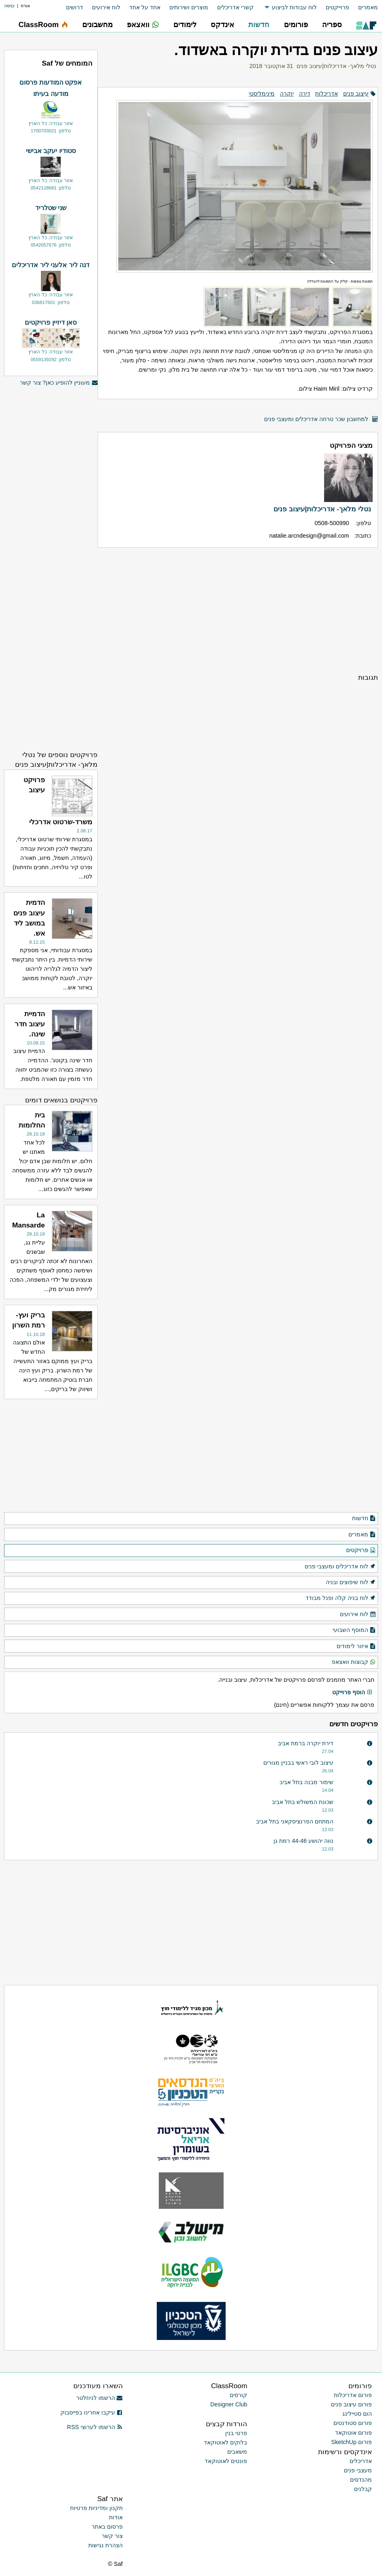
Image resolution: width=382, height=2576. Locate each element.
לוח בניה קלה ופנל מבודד (340, 1598)
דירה (304, 93)
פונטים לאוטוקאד (226, 2461)
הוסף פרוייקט (352, 1692)
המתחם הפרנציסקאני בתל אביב (294, 1821)
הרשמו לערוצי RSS (94, 2427)
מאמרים (368, 7)
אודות (116, 2517)
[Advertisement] (238, 610)
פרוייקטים (337, 7)
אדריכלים (361, 2461)
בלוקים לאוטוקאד (225, 2442)
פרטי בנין (236, 2433)
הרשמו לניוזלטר (99, 2398)
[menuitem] (363, 7)
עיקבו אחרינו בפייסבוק (91, 2412)
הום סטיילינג (357, 2413)
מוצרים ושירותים (188, 7)
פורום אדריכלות (353, 2395)
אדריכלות (326, 93)
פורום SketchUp (351, 2442)
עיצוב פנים (356, 93)
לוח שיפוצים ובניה (351, 1582)
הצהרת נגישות (105, 2545)
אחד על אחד (144, 7)
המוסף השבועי (354, 1630)
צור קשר (112, 2536)
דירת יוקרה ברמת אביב (305, 1743)
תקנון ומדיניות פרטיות (96, 2508)
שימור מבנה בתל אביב (306, 1782)
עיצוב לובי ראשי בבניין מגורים (298, 1762)
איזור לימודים (356, 1646)
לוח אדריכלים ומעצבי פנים (340, 1566)
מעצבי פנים (358, 2470)
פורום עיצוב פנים (351, 2404)
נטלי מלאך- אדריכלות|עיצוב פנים (336, 66)
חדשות (364, 1518)
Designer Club (228, 2404)
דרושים (74, 7)
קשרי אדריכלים (235, 7)
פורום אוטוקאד (353, 2432)
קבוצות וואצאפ (354, 1662)
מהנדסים (361, 2479)
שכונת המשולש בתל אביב (302, 1802)
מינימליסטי (262, 93)
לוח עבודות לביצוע (294, 7)
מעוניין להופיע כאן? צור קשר (59, 382)
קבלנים (363, 2489)
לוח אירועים (106, 7)
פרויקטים (361, 1550)
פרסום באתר (107, 2526)
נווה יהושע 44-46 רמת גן (303, 1841)
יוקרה (287, 93)
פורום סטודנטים (352, 2423)
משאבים (237, 2451)
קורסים (238, 2395)
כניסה (9, 5)
